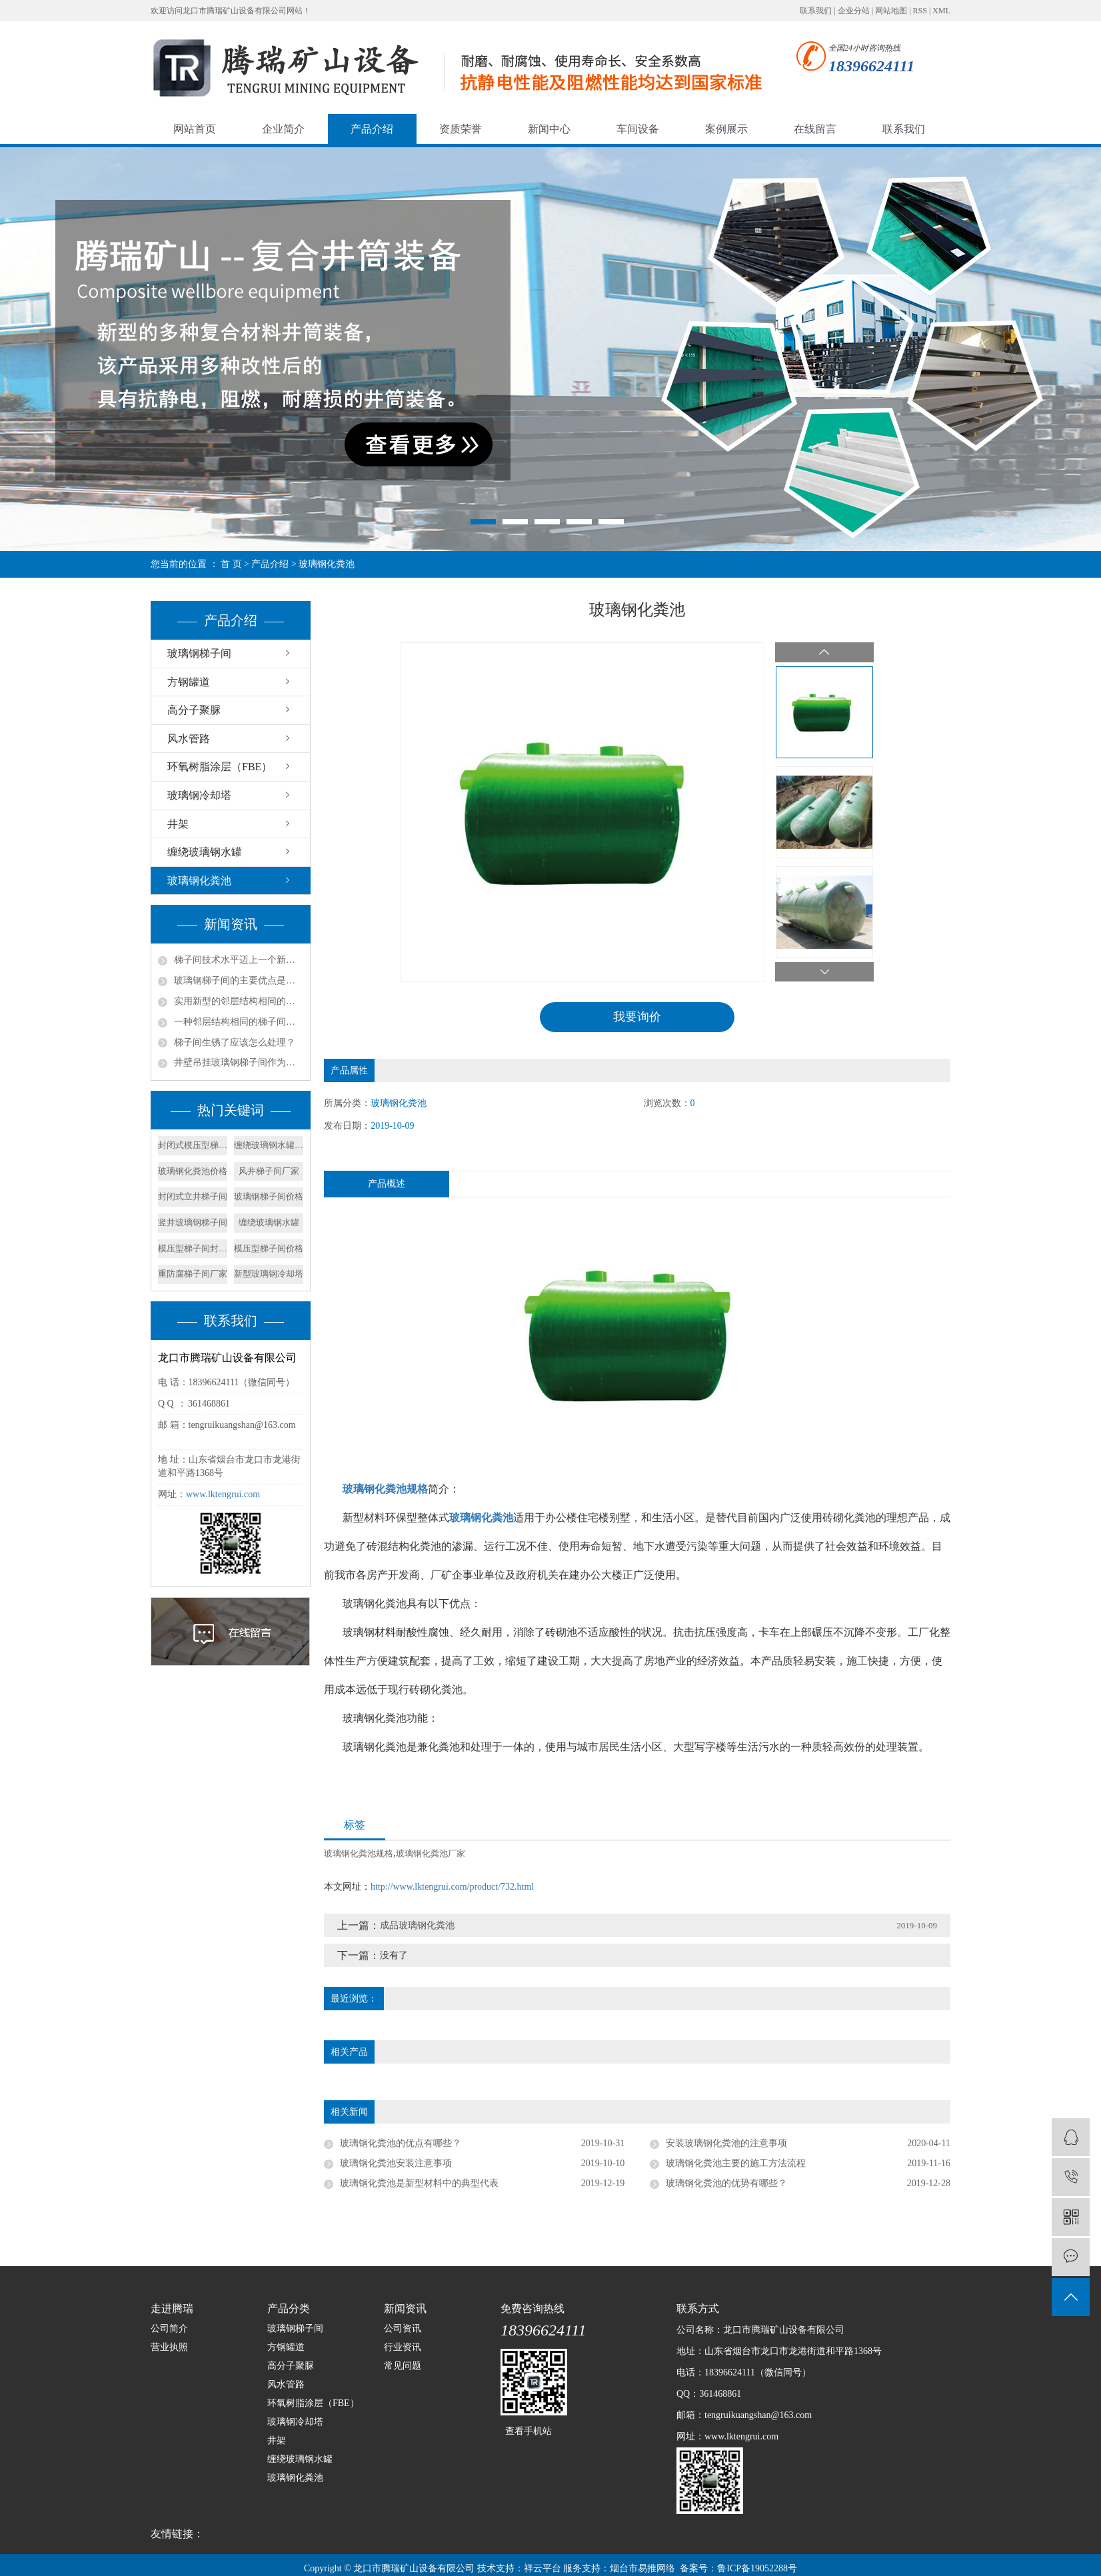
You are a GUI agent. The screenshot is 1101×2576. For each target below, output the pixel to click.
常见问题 (402, 2366)
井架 (178, 824)
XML (941, 10)
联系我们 (816, 10)
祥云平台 (542, 2568)
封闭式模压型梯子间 (192, 1145)
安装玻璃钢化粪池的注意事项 (726, 2143)
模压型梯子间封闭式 (192, 1248)
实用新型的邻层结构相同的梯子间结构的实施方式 (238, 1001)
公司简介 (169, 2328)
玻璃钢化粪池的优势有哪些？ (726, 2183)
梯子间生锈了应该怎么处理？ (234, 1042)
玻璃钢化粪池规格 (358, 1853)
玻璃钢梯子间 (199, 653)
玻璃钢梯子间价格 (268, 1196)
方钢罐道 (188, 682)
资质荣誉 (460, 129)
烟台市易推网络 (642, 2568)
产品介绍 (372, 129)
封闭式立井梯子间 (192, 1196)
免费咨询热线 (532, 2308)
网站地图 (891, 10)
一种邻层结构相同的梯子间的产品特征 (238, 1022)
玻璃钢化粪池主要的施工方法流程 (736, 2163)
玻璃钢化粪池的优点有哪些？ (400, 2143)
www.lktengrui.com (223, 1494)
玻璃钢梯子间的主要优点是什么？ (238, 980)
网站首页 (194, 129)
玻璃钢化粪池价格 (192, 1171)
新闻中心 (549, 129)
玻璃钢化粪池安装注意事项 (396, 2163)
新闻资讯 (405, 2308)
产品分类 (288, 2308)
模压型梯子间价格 (268, 1248)
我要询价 (637, 1016)
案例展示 (726, 129)
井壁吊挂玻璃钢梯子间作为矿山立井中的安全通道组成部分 (238, 1062)
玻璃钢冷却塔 (199, 795)
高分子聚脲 (194, 710)
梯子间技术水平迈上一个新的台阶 (238, 960)
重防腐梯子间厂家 (192, 1274)
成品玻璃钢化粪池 (417, 1925)
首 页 (231, 564)
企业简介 (283, 129)
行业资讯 (402, 2347)
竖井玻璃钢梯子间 (192, 1222)
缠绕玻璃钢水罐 (204, 852)
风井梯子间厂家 (269, 1171)
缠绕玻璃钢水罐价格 (268, 1145)
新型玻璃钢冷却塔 (268, 1274)
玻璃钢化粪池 (327, 564)
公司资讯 (402, 2328)
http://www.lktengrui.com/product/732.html (452, 1887)
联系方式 (697, 2308)
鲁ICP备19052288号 (757, 2568)
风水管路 (188, 738)
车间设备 (637, 129)
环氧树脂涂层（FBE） (219, 766)
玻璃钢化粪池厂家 (430, 1853)
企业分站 (854, 10)
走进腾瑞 (172, 2308)
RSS (920, 10)
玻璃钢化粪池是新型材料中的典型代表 (419, 2183)
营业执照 (169, 2347)
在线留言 (815, 129)
